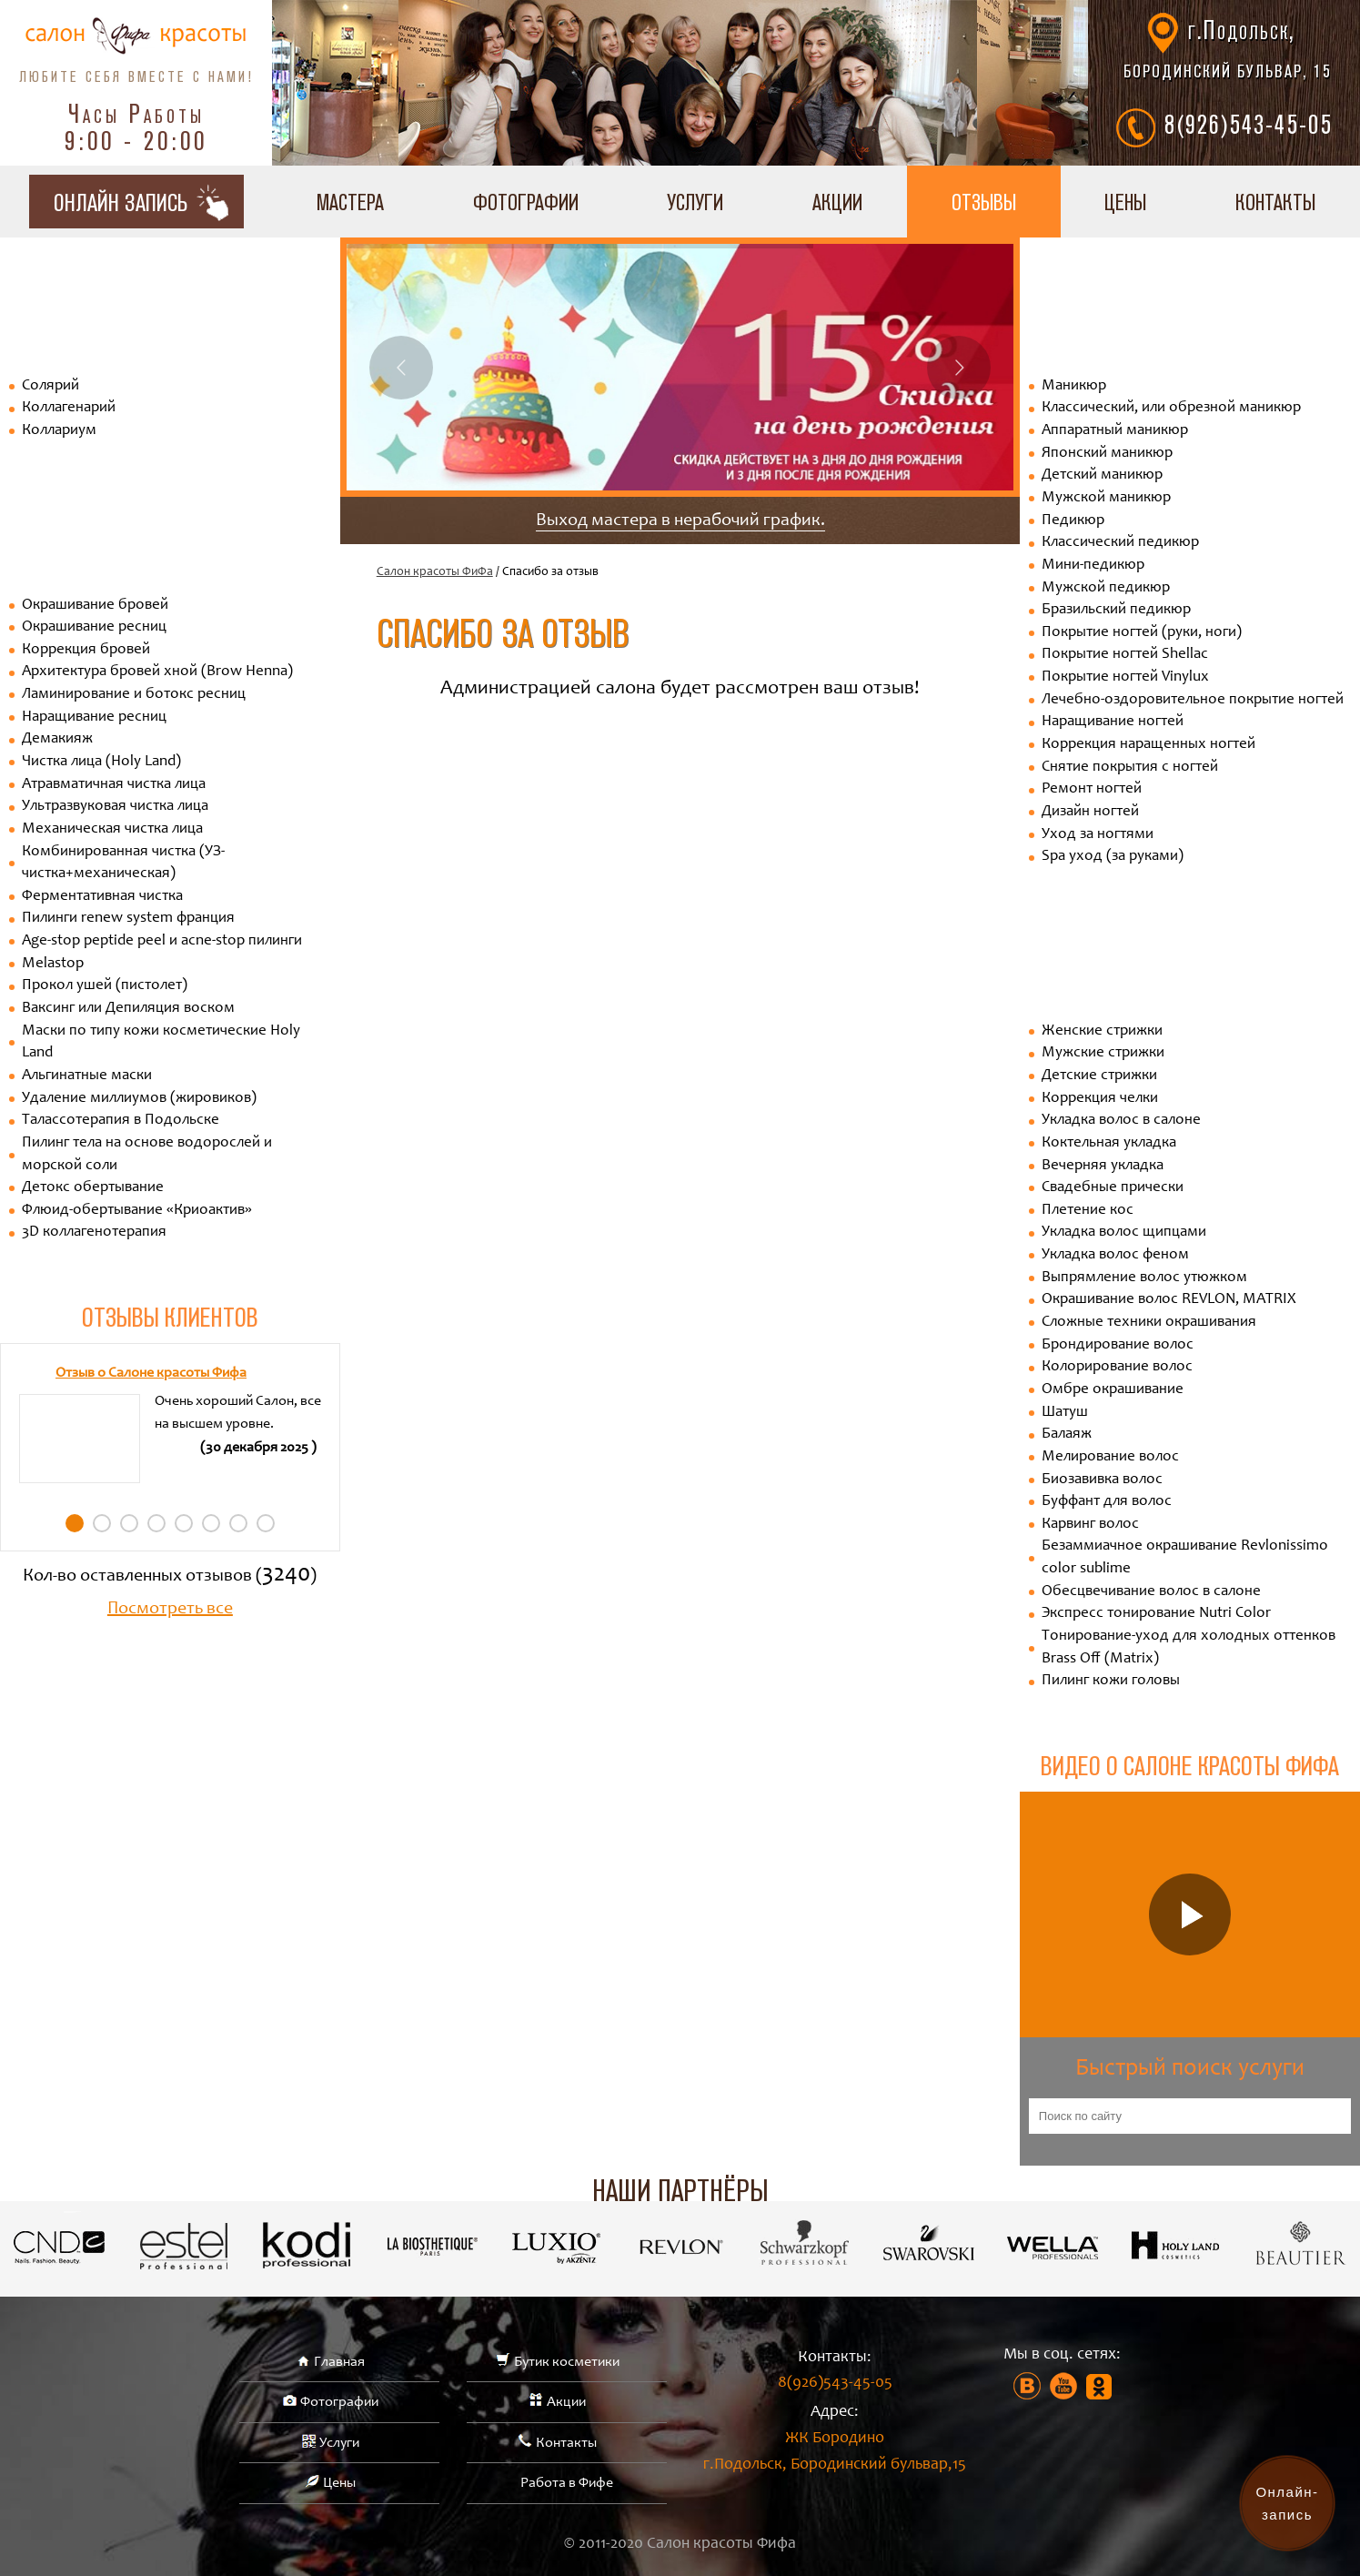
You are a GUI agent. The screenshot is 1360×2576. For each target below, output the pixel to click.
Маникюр (1074, 386)
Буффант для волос (1107, 1502)
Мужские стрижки (1103, 1053)
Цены (1125, 201)
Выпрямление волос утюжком (1144, 1278)
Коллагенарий (69, 408)
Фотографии (526, 201)
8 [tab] (266, 1523)
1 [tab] (74, 1523)
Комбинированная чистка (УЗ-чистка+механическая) (123, 863)
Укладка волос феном (1115, 1255)
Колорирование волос (1117, 1367)
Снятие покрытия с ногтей (1130, 767)
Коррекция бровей (86, 650)
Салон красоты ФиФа (435, 572)
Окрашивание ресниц (94, 627)
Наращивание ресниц (94, 717)
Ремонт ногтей (1092, 789)
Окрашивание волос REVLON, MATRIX (1168, 1300)
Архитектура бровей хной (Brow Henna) (157, 672)
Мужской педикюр (1106, 588)
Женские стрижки (1102, 1031)
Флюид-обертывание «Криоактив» (137, 1210)
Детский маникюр (1102, 475)
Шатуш (1065, 1412)
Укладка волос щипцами (1124, 1232)
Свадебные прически (1113, 1188)
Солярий (50, 386)
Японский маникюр (1107, 453)
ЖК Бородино (835, 2454)
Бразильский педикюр (1116, 610)
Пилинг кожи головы (1111, 1681)
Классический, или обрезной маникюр (1171, 408)
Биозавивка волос (1102, 1480)
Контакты (566, 2443)
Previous (401, 367)
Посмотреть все (170, 1610)
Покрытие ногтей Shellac (1125, 654)
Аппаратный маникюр (1115, 431)
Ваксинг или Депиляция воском (128, 1008)
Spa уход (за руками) (1113, 856)
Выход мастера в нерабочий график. (680, 521)
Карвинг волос (1090, 1524)
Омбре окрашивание (1113, 1390)
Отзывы (984, 201)
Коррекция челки (1100, 1098)
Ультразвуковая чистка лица (115, 806)
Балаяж (1067, 1434)
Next (959, 367)
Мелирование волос (1110, 1457)
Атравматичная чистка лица (114, 785)
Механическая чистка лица (112, 829)
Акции (837, 201)
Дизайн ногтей (1090, 812)
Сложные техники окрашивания (1149, 1322)
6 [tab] (211, 1523)
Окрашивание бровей (95, 605)
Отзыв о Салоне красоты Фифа (151, 1373)
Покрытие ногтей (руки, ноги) (1142, 633)
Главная (339, 2362)
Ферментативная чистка (102, 896)
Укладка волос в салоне (1121, 1120)
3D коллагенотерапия (94, 1232)
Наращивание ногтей (1113, 722)
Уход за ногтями (1097, 835)
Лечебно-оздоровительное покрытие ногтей (1193, 700)
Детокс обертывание (93, 1188)
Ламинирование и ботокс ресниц (134, 694)
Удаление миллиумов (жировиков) (139, 1098)
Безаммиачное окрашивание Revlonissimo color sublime (1185, 1558)
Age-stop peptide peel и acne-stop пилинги (162, 941)
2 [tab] (102, 1523)
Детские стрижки (1099, 1076)
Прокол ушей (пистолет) (104, 986)
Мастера (350, 201)
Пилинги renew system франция (128, 918)
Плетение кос (1087, 1210)
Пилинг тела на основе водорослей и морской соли (147, 1155)
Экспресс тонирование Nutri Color (1156, 1613)
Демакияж (57, 739)
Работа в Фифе (566, 2483)
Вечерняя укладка (1103, 1166)
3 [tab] (129, 1523)
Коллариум (59, 431)
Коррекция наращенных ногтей (1148, 745)
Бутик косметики (567, 2362)
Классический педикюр (1120, 543)
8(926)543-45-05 (1248, 123)
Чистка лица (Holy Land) (101, 762)
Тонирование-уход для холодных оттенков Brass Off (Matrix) (1188, 1648)
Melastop (53, 964)
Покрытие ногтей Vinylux (1125, 677)
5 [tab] (184, 1523)
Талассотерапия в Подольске (120, 1120)
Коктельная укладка (1109, 1143)
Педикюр (1073, 521)
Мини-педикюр (1093, 565)
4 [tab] (156, 1523)
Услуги (695, 201)
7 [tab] (238, 1523)
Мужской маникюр (1106, 498)
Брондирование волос (1118, 1345)
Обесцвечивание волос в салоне (1151, 1592)
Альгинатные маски (87, 1076)
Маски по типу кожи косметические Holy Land (161, 1043)
